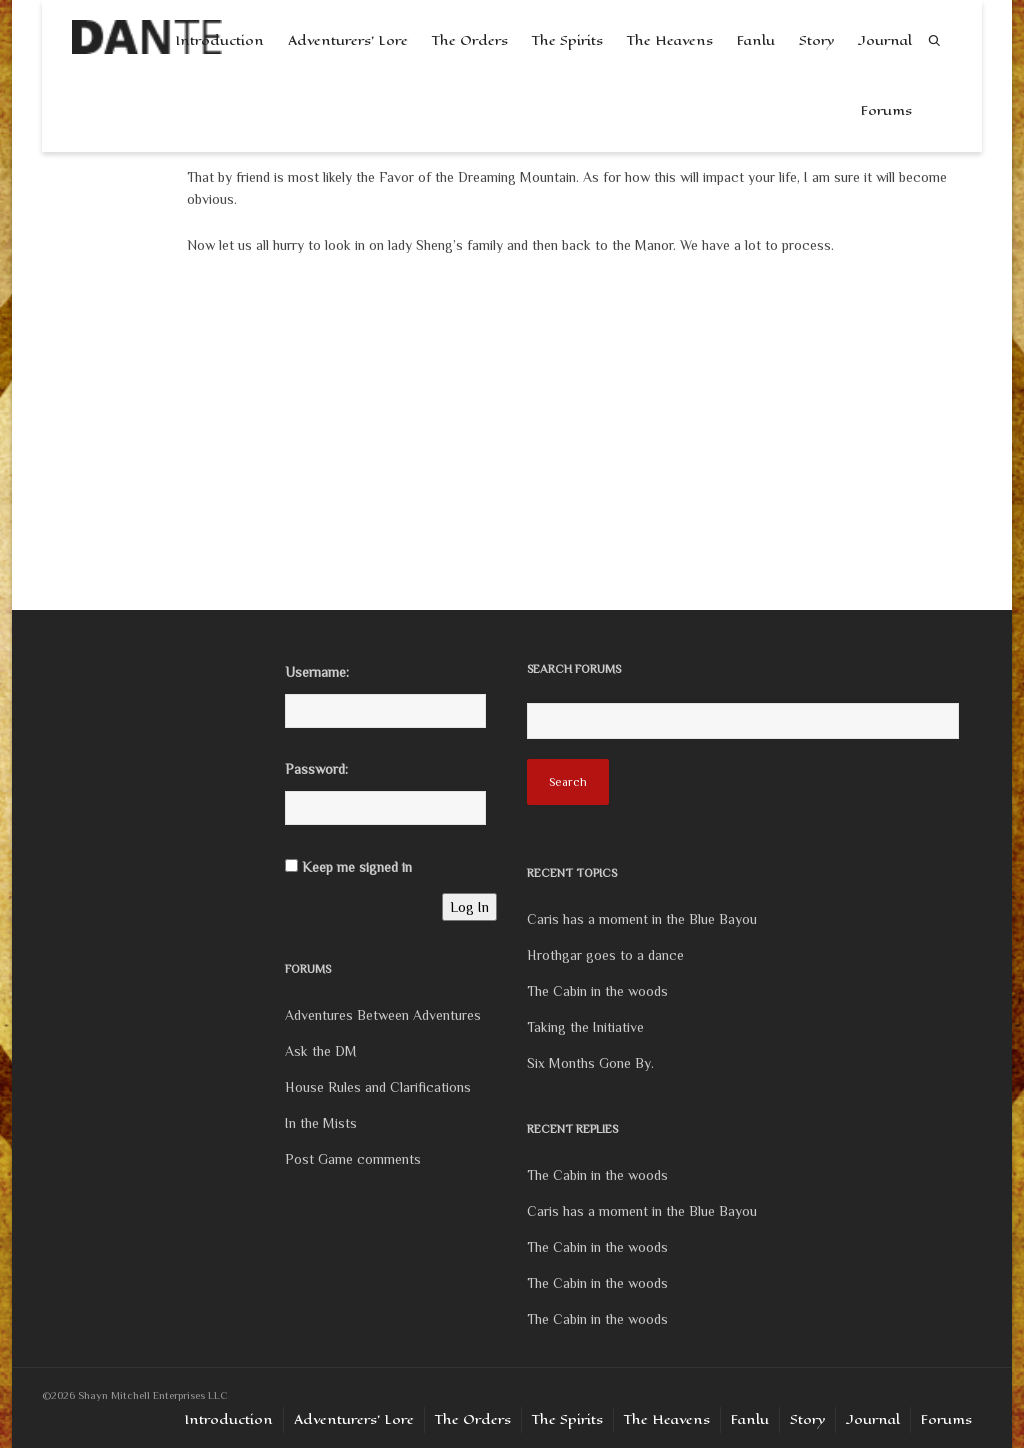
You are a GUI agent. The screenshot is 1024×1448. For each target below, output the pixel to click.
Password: (316, 769)
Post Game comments (353, 1159)
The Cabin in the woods (597, 991)
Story (816, 40)
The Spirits (567, 40)
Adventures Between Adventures (383, 1015)
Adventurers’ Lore (348, 40)
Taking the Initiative (585, 1027)
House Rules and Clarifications (378, 1087)
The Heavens (670, 40)
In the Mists (321, 1123)
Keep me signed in (357, 867)
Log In (469, 907)
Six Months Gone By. (590, 1063)
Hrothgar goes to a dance (605, 955)
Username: (317, 672)
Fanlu (756, 40)
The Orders (470, 40)
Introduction (228, 1419)
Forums (886, 110)
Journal (885, 40)
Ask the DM (321, 1051)
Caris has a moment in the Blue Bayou (642, 919)
